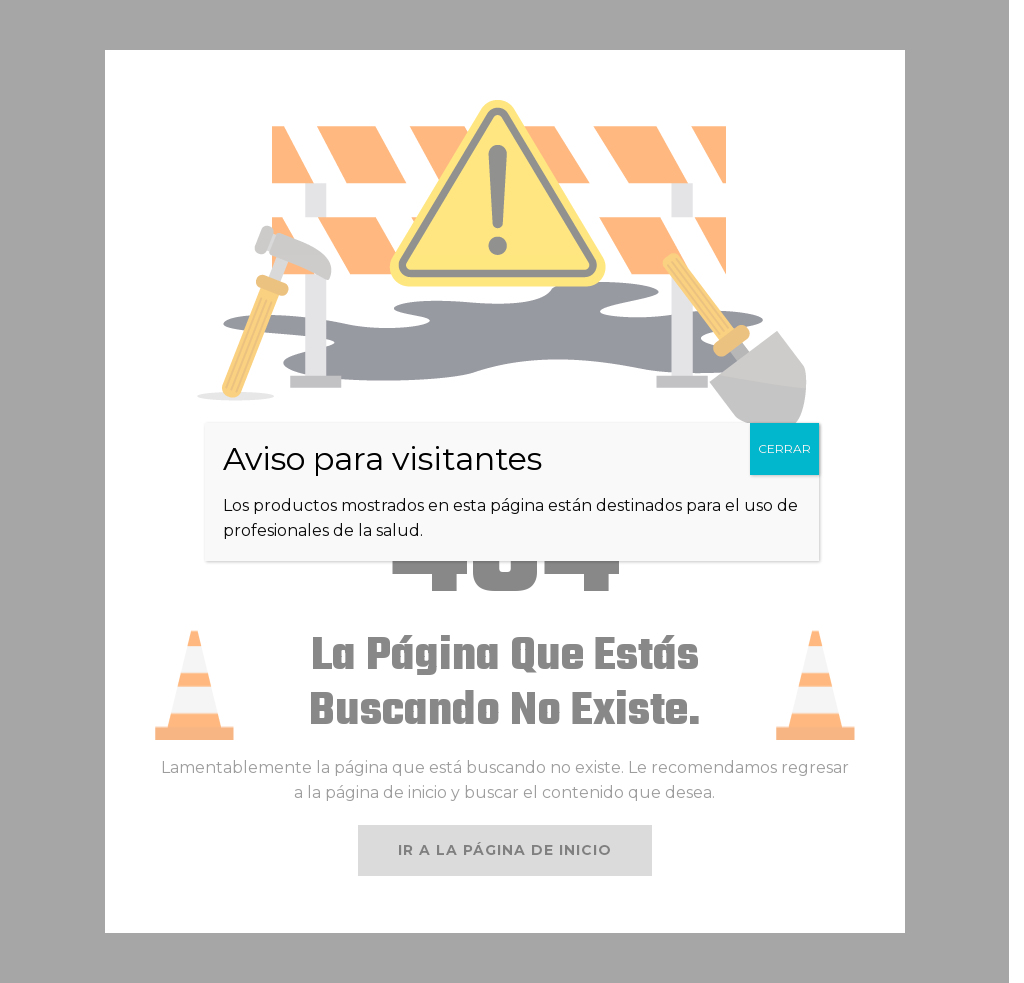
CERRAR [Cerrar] (784, 448)
